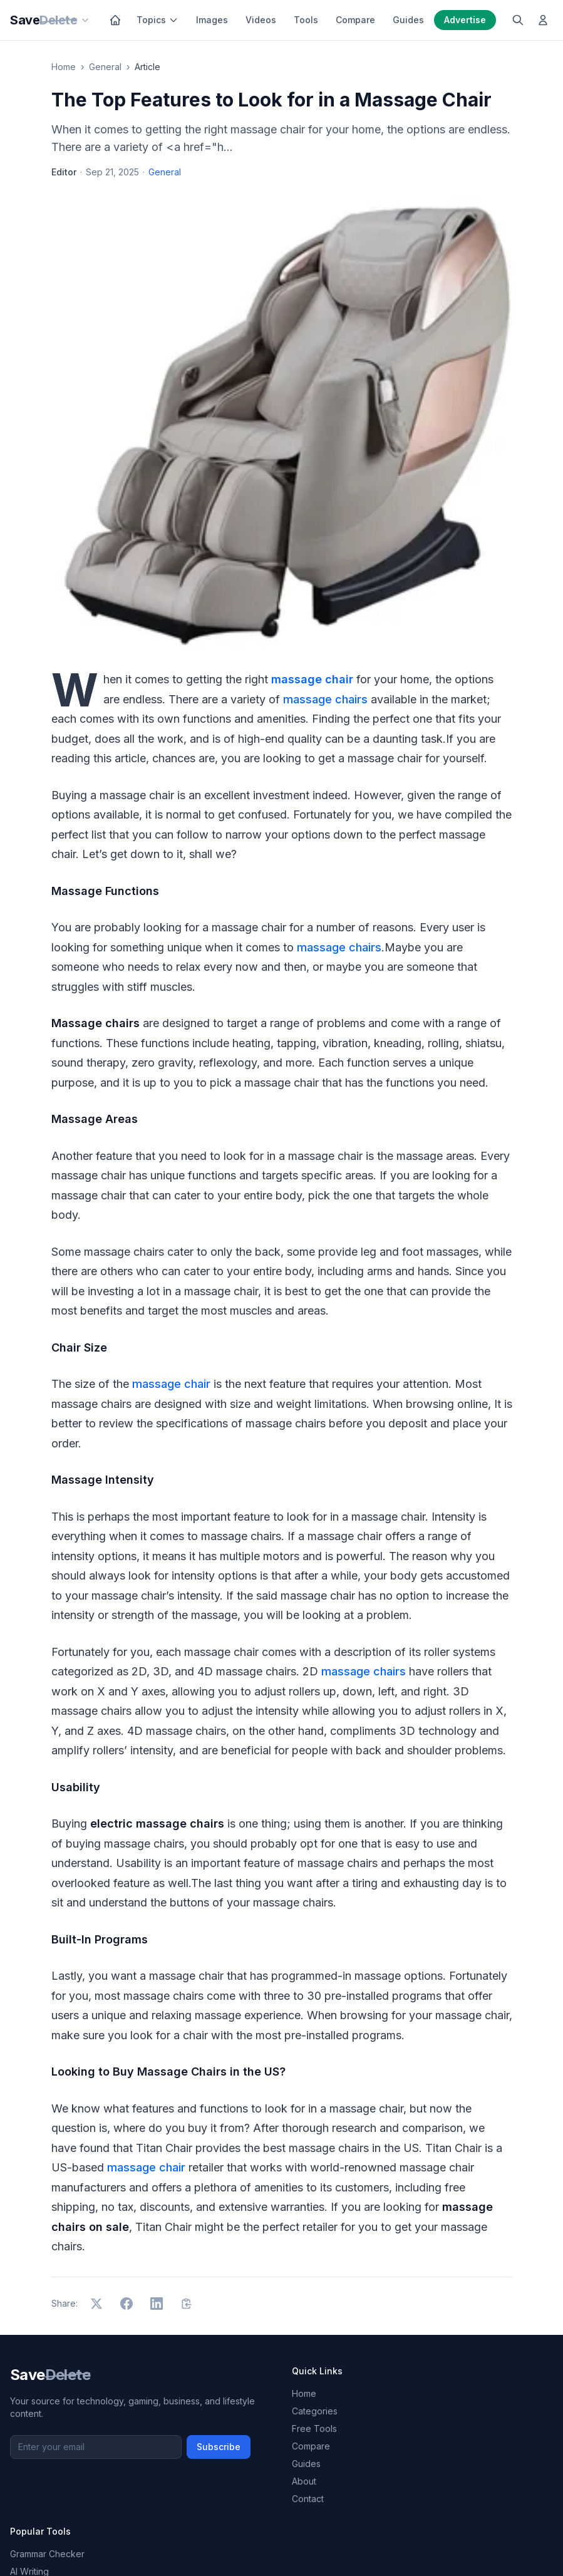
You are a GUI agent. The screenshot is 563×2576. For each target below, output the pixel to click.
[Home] (115, 20)
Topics (157, 19)
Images (212, 19)
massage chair (171, 1383)
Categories (315, 2411)
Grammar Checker (47, 2553)
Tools (306, 19)
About (304, 2481)
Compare (355, 19)
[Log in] (543, 20)
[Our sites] (85, 20)
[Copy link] (186, 2303)
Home (63, 66)
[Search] (518, 20)
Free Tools (314, 2428)
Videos (260, 19)
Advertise (465, 19)
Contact (308, 2498)
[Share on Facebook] (126, 2303)
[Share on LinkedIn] (156, 2303)
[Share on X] (96, 2303)
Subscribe (218, 2446)
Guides (408, 19)
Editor (63, 172)
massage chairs (325, 699)
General (105, 66)
